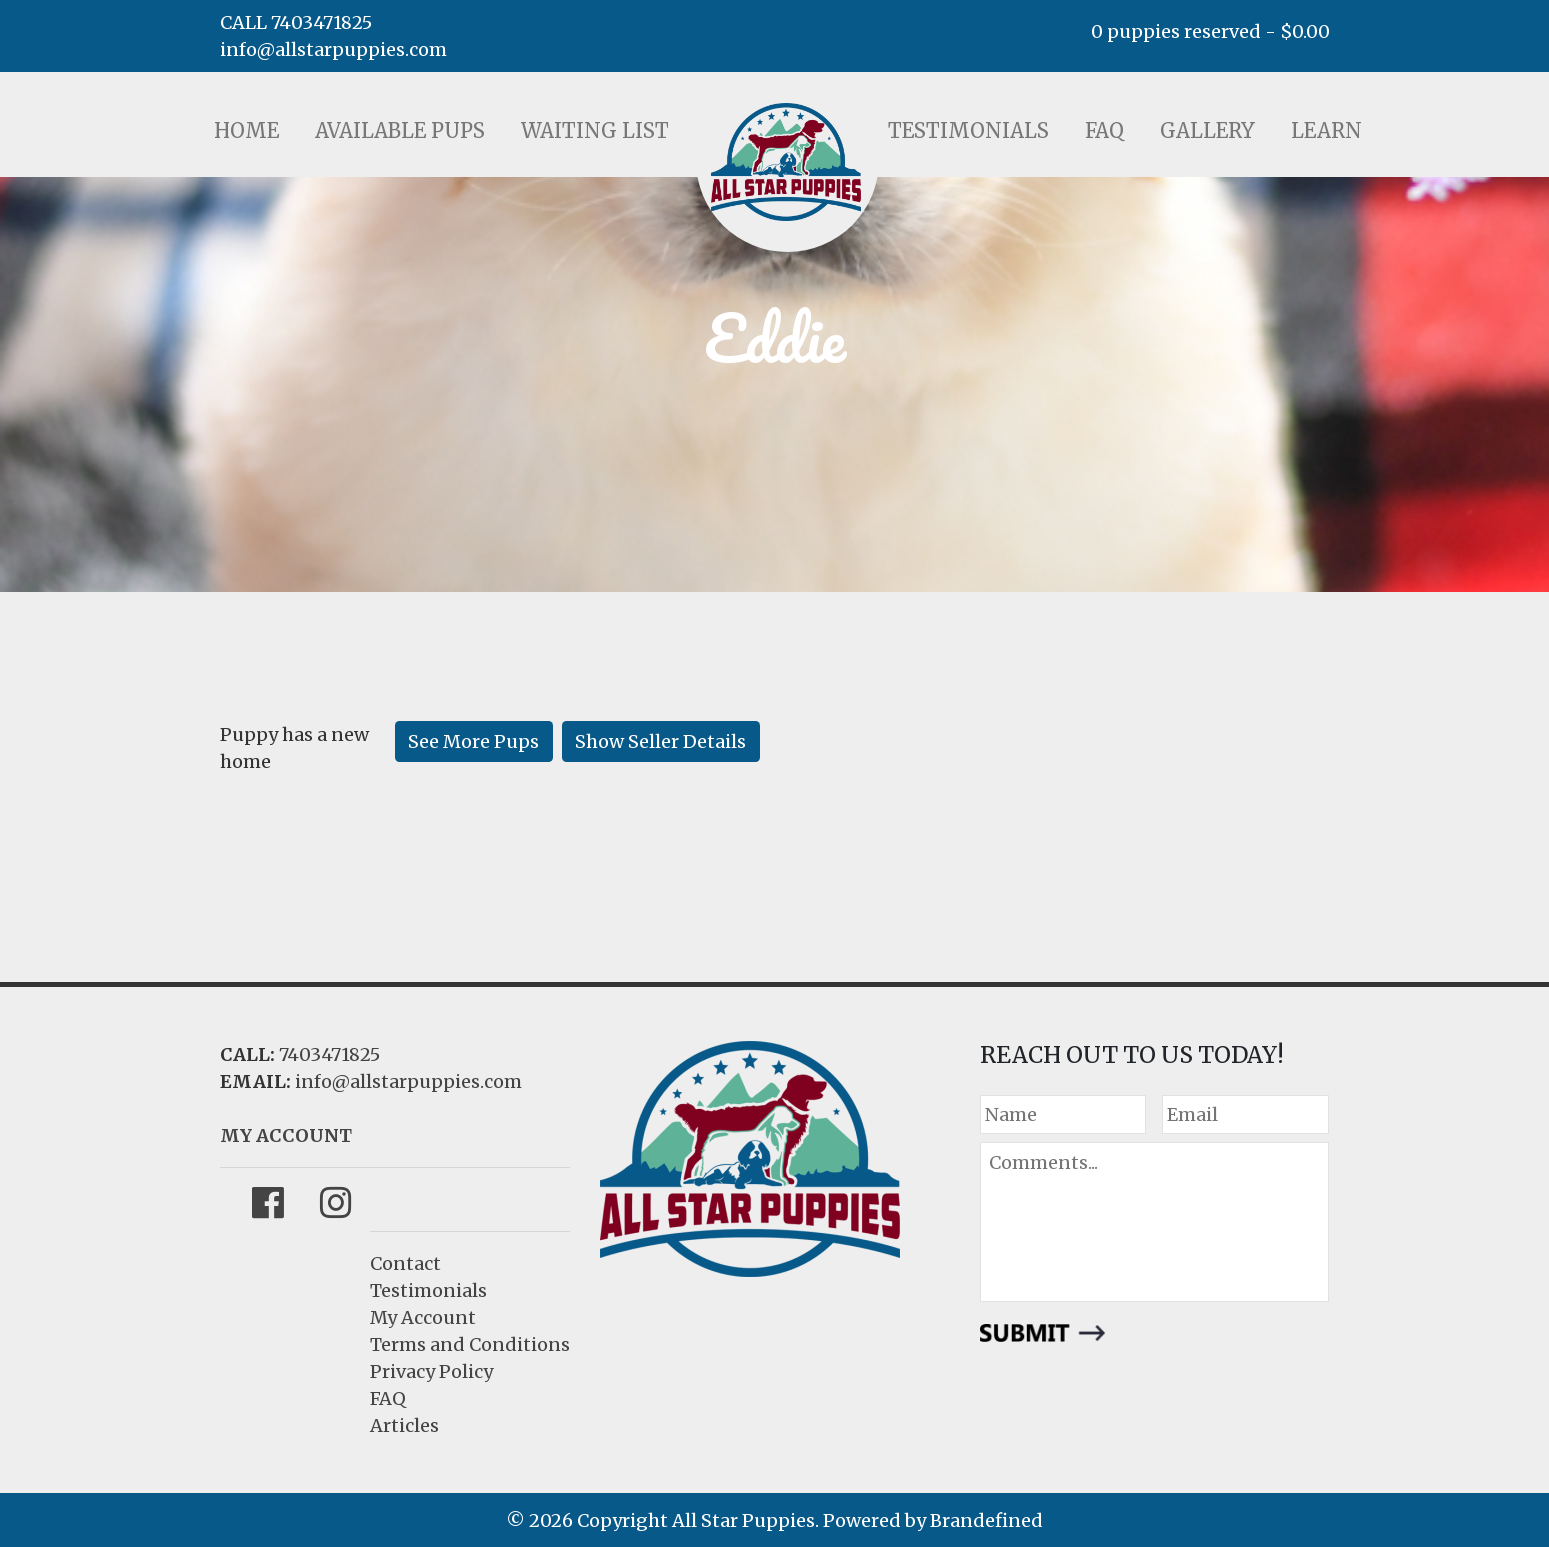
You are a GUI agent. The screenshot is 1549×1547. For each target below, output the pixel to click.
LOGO (786, 162)
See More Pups (473, 741)
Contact (405, 1263)
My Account (423, 1317)
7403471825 (329, 1054)
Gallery (1207, 130)
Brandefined (986, 1520)
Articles (404, 1425)
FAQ (1104, 130)
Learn (1326, 130)
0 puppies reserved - (1210, 31)
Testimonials (968, 130)
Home (246, 130)
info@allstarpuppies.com (333, 49)
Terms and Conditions (470, 1344)
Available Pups (400, 130)
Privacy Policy (431, 1371)
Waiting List (595, 130)
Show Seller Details (660, 741)
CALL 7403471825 (296, 22)
